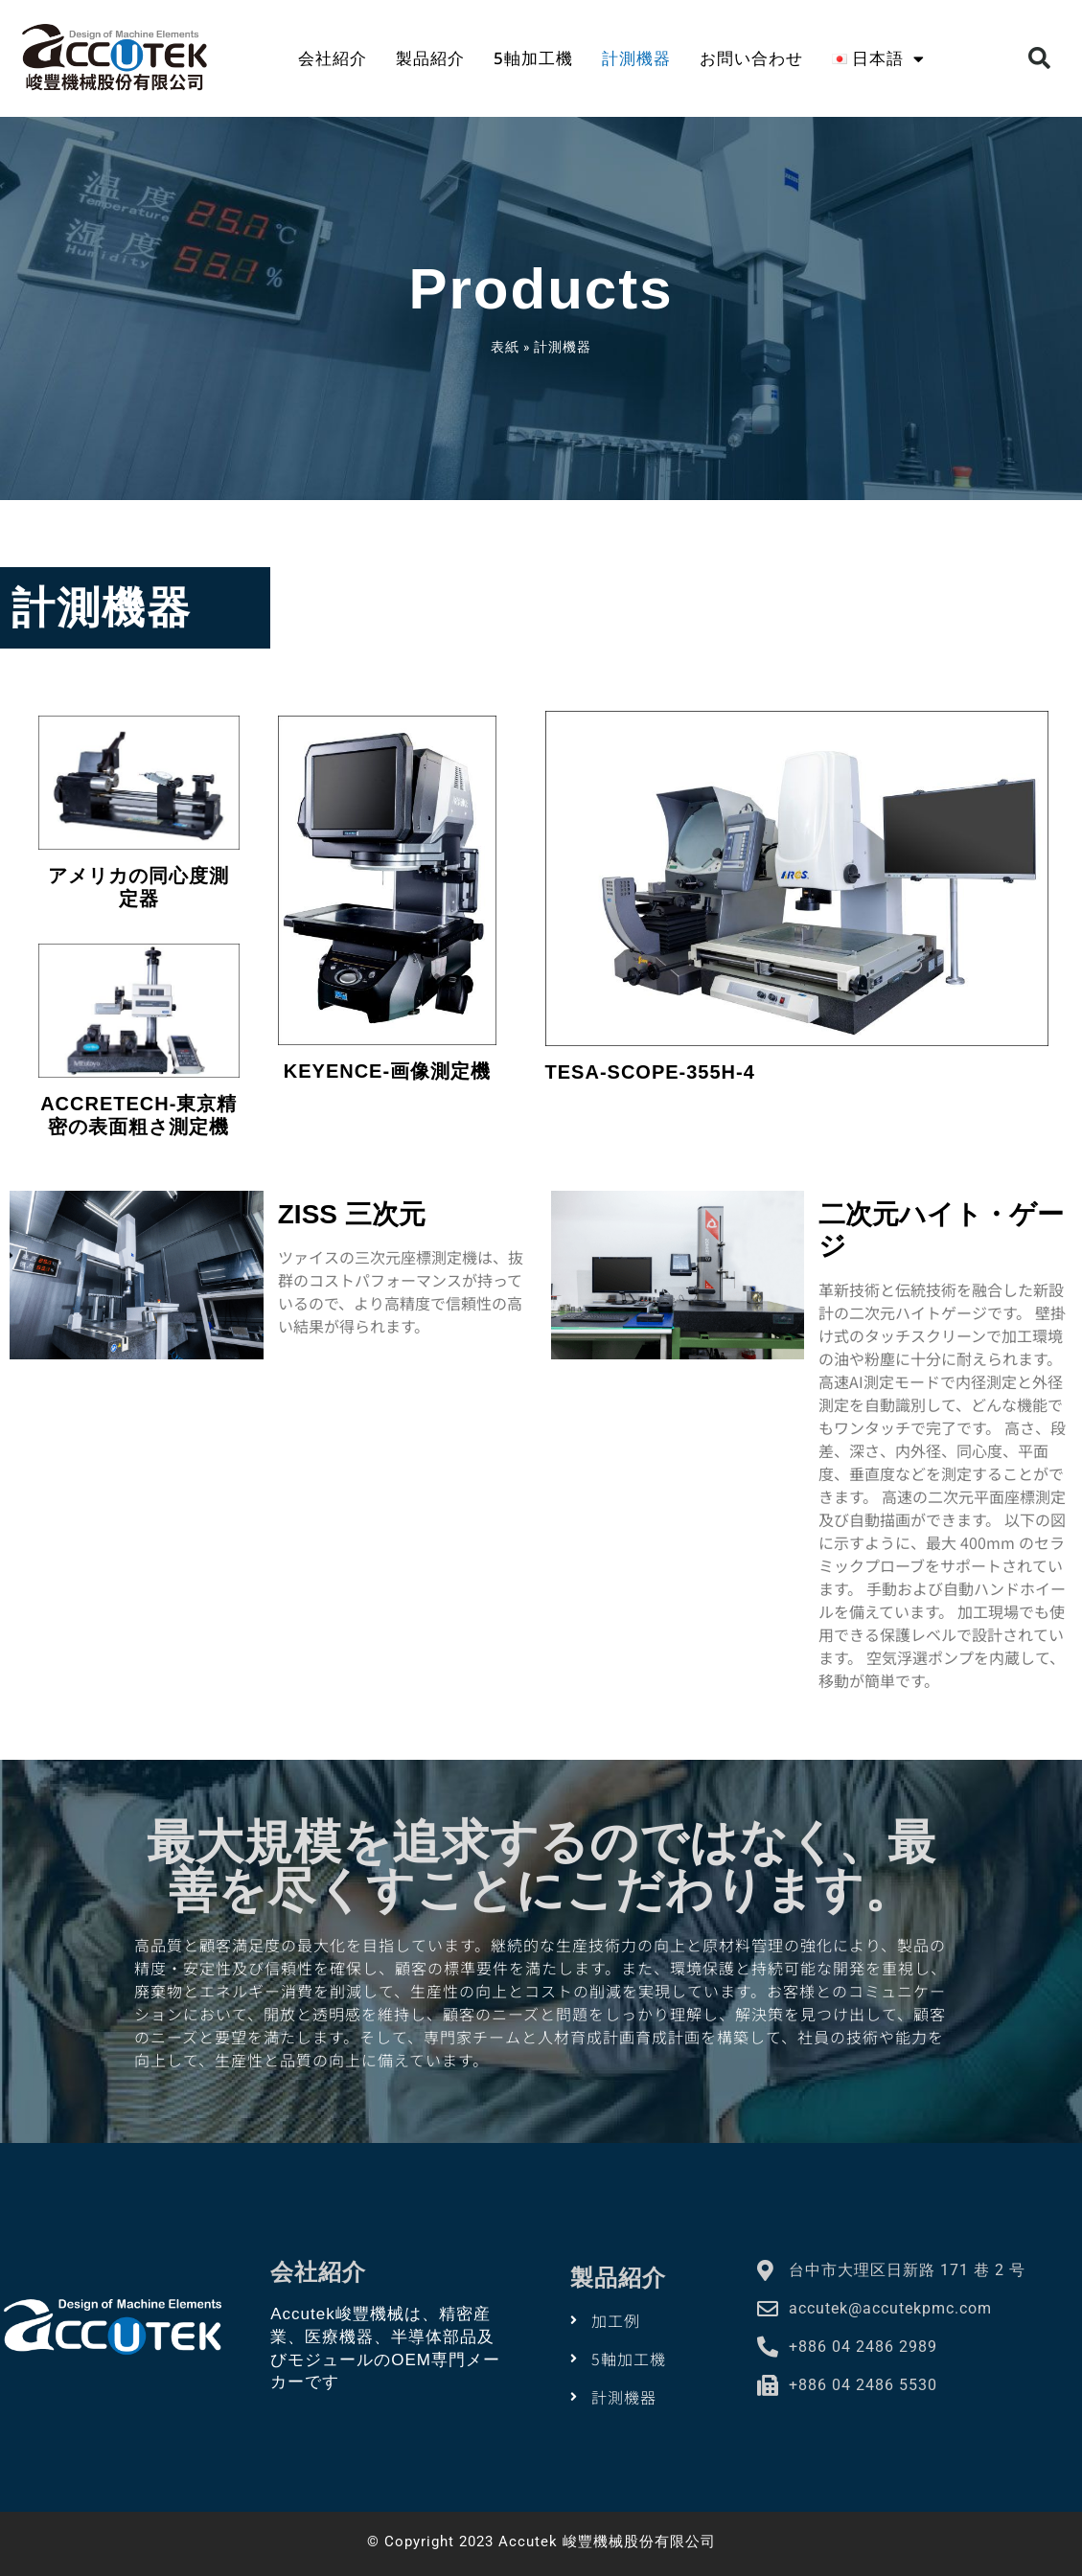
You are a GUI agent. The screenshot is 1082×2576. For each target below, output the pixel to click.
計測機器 (636, 58)
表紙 (505, 346)
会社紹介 (332, 58)
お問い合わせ (751, 58)
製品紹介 (430, 58)
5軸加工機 (533, 58)
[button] (1039, 59)
